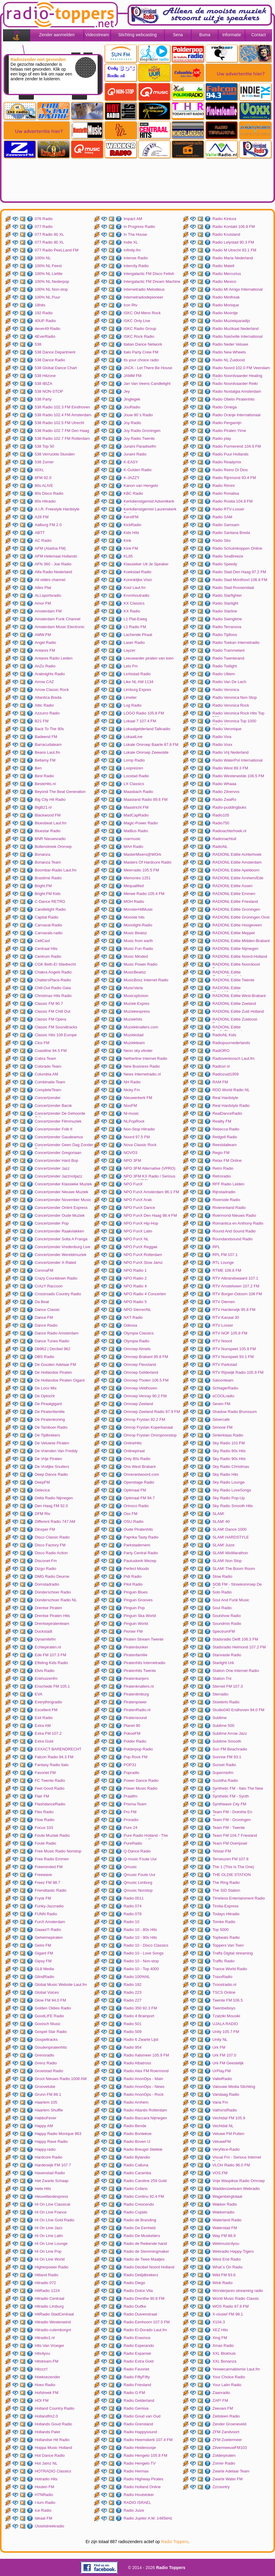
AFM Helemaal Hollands (56, 556)
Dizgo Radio (45, 1568)
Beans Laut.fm (47, 752)
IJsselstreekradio (49, 2526)
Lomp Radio (134, 760)
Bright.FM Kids (47, 893)
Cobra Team (45, 1058)
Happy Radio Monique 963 (58, 2133)
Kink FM (131, 548)
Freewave (43, 1874)
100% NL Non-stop (51, 289)
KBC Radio (133, 493)
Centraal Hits (46, 948)
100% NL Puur (47, 297)
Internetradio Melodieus (144, 289)
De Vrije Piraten (48, 1458)
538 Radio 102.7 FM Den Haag (62, 430)
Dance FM (44, 1317)
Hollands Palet (47, 2432)
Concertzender (47, 1097)
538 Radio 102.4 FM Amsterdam (63, 415)
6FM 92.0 (43, 477)
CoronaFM (44, 1270)
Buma (204, 34)
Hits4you (42, 2353)
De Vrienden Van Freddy (56, 1451)
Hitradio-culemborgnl (53, 2330)
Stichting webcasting (137, 34)
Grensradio (44, 2055)
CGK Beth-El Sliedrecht (55, 964)
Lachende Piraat (138, 634)
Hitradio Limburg (49, 2306)
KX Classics (134, 603)
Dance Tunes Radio (52, 1341)
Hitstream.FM (46, 2361)
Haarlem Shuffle (49, 2110)
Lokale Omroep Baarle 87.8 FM (151, 744)
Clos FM (42, 1042)
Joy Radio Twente (139, 438)
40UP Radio (45, 320)
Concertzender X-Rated (55, 1262)
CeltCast (42, 940)
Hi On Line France (51, 2212)
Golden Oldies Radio (53, 2008)
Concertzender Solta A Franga (61, 1239)
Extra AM (43, 1725)
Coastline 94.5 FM (51, 1050)
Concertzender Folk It (53, 1129)
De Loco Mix (46, 1388)
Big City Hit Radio (50, 799)
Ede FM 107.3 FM (50, 1655)
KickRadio (132, 525)
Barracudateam (48, 744)
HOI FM (42, 2400)
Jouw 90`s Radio (138, 415)
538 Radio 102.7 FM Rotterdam (62, 438)
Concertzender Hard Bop (56, 1160)
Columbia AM (46, 1074)
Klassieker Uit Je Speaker (146, 564)
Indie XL (131, 242)
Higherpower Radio (51, 2267)
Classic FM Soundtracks (56, 1027)
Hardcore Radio (48, 2157)
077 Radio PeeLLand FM (57, 250)
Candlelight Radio (50, 909)
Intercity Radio (136, 266)
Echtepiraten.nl (48, 1647)
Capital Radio (46, 917)
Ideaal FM (43, 2518)
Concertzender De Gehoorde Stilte (60, 1114)
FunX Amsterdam (50, 1921)
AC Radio (43, 540)
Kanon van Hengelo (141, 485)
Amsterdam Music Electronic (60, 627)
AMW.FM (43, 634)
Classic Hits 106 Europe (56, 1035)
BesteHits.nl (45, 783)
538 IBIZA (43, 383)
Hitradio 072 (45, 2282)
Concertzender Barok (53, 1105)
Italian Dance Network (143, 344)
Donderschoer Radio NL (56, 1600)
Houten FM (44, 2487)
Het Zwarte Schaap (51, 2180)
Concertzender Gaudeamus (59, 1137)
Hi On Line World (50, 2259)
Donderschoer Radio (53, 1592)
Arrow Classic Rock (52, 689)
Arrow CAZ (44, 681)
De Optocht (45, 1396)
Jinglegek (132, 399)
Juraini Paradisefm (140, 446)
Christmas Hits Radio (53, 995)
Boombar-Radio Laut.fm (55, 870)
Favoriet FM (45, 1772)
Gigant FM (44, 1953)
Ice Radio (43, 2510)
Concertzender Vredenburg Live (62, 1247)
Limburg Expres (137, 689)
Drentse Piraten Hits (52, 1615)
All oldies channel (50, 579)
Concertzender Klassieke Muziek (63, 1184)
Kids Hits (131, 532)
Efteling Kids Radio (51, 1662)
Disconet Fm (46, 1560)
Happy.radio (45, 2149)
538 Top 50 (44, 446)
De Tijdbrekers (47, 1435)
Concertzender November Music (63, 1199)
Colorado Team (48, 1066)
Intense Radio (136, 258)
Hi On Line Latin (49, 2235)
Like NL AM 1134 (139, 681)
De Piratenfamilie (50, 1411)
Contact (258, 34)
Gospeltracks (46, 2039)
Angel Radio (45, 642)
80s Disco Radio (49, 493)
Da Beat (42, 1301)
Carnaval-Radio (48, 925)
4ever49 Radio (47, 328)
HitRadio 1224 (47, 2290)
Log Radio (132, 705)
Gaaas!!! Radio (48, 1929)
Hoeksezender (47, 2377)
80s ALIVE (44, 485)
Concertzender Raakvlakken (59, 1231)
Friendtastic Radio (50, 1890)
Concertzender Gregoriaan (58, 1152)
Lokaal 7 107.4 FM (140, 721)
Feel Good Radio (49, 1788)
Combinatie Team (50, 1082)
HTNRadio (44, 2494)
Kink (127, 540)
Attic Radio (44, 705)
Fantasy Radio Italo (52, 1765)
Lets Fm (131, 666)
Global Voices (47, 1992)
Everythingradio (48, 1702)
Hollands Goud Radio (53, 2424)
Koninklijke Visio (138, 579)
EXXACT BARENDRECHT (58, 1749)
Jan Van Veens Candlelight (147, 383)
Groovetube (45, 2086)
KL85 (128, 556)
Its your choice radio (141, 360)
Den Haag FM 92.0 (51, 1506)
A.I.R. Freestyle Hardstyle (57, 509)
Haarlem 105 (46, 2102)
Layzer (129, 650)
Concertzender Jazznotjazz (58, 1176)
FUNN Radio (46, 1914)
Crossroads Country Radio (58, 1294)
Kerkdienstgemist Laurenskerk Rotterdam (150, 510)
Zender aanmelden (57, 34)
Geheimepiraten (49, 1937)
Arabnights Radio (50, 674)
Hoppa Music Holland (53, 2447)
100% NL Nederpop (52, 281)
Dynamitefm (45, 1639)
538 (38, 344)
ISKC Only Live (137, 320)
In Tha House (135, 234)
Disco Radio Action (51, 1553)
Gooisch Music (47, 2023)
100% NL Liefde (49, 273)
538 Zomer (44, 462)
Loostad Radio (136, 776)
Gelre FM (43, 1945)
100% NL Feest (48, 266)
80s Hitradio (45, 501)
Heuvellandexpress (51, 2196)
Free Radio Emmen (52, 1859)
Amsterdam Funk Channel (57, 619)
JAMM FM (132, 375)
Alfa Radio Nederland (53, 572)
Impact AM (133, 218)
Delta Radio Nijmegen (54, 1498)
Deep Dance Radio (51, 1474)
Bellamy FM (45, 760)
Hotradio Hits (46, 2479)
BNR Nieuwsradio (50, 838)
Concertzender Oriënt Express (61, 1207)
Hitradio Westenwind (53, 2322)
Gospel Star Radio (51, 2031)
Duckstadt (43, 1631)
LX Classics (134, 783)
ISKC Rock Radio (139, 336)
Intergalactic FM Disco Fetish (149, 273)
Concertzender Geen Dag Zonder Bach (64, 1146)
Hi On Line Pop (48, 2251)
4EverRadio (45, 336)
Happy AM (44, 2126)
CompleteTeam (48, 1090)
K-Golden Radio (138, 470)
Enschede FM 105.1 (52, 1686)
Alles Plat (43, 587)
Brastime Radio (48, 878)
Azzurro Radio (47, 713)
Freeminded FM (49, 1867)
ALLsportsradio (48, 595)
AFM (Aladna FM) (50, 548)
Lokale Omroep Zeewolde (146, 752)
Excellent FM (46, 1710)
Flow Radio (44, 1819)
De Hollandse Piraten (53, 1372)
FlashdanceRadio (50, 1804)
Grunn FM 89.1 (48, 2094)
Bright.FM (43, 886)
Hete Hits (43, 2188)
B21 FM (42, 721)
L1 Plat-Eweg (135, 619)
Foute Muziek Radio (52, 1835)
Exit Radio (44, 1717)
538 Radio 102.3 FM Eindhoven (62, 407)
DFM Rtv (42, 1513)
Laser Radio (134, 642)
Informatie (231, 34)
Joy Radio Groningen (142, 430)
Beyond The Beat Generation (60, 791)
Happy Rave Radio (51, 2141)
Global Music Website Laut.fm (61, 1984)
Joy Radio (132, 422)
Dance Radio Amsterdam (57, 1333)
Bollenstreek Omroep (53, 846)
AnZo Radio (45, 666)
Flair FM (42, 1796)
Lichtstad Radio (137, 674)
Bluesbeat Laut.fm (50, 823)
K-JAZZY (132, 477)
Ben (38, 768)
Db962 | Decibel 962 (52, 1349)
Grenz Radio (46, 2063)
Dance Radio (46, 1325)
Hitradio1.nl (45, 2337)
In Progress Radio (139, 226)
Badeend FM (46, 736)
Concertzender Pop (52, 1223)
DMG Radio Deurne (52, 1576)
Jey (127, 391)
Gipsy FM (43, 1961)
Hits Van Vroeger (49, 2345)
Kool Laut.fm (135, 587)
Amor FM (43, 603)
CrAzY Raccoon (49, 1286)
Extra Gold (44, 1741)
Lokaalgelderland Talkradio (147, 729)
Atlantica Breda (48, 697)
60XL (39, 470)
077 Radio (44, 226)
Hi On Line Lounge (51, 2243)
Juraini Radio (135, 454)
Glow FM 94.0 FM (50, 2000)
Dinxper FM (45, 1529)
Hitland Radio (46, 2275)
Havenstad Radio (50, 2173)
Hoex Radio (45, 2385)
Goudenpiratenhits (51, 2047)
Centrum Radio (48, 956)
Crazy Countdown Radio (56, 1278)
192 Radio (44, 313)
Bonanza (42, 854)
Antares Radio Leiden (54, 658)
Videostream (97, 34)
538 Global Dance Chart (56, 368)
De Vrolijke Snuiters (52, 1466)
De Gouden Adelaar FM (55, 1364)
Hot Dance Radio (50, 2455)
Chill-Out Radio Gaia (53, 988)
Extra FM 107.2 (48, 1733)
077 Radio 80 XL (49, 242)
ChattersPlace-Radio (53, 980)
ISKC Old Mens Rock (142, 313)
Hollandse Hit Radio (52, 2439)
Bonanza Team (48, 862)
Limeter (130, 697)
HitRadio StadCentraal (54, 2314)
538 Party (43, 399)
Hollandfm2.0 (46, 2416)
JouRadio (132, 407)
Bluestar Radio (47, 831)
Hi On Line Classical (52, 2204)
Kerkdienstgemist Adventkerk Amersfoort (149, 502)
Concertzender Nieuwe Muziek (61, 1192)
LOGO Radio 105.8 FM (144, 713)
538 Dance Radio (50, 360)
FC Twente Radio (50, 1780)
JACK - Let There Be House (148, 368)
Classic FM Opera (50, 1019)
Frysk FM (43, 1898)
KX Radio (132, 611)
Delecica (42, 1490)
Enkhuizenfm (46, 1678)
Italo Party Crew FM (141, 352)
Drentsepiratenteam (52, 1623)
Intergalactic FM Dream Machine (152, 281)
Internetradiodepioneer (143, 297)
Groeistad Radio (49, 2071)
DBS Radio (44, 1356)
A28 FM (42, 517)
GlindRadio (44, 1976)
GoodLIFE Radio (49, 2016)
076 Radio (44, 218)
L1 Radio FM (135, 627)
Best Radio (44, 776)
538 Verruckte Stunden (55, 454)
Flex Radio (44, 1812)
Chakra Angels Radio (53, 972)
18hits (40, 305)
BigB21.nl (43, 807)
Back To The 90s (49, 729)
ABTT (40, 532)
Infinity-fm (132, 250)
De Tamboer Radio (51, 1427)
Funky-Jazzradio (49, 1906)
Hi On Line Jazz (49, 2228)
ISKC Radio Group (140, 328)
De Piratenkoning (50, 1419)
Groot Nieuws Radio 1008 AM (60, 2078)
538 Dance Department (55, 352)
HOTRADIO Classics (53, 2471)
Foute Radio (45, 1843)
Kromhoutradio (136, 595)
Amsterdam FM (48, 611)
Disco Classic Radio (52, 1537)
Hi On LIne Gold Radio (54, 2220)
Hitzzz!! (41, 2369)
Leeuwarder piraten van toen (149, 658)
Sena (178, 34)
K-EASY (131, 462)
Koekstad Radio (137, 572)
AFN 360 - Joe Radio (53, 564)
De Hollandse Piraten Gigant (60, 1380)
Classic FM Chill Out (52, 1011)
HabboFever (46, 2118)
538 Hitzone (45, 375)
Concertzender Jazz (52, 1168)
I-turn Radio (45, 2502)
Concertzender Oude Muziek (60, 1215)
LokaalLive (133, 736)
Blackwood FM (47, 815)
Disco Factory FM (50, 1545)
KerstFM (131, 517)
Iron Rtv (131, 305)
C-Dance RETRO (50, 901)
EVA (38, 1694)
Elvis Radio (44, 1670)
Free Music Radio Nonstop (58, 1851)
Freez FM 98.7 (47, 1882)
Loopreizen (133, 768)
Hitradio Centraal (49, 2298)
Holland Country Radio (54, 2408)
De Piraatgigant (48, 1403)
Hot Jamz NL (46, 2463)
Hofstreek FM (46, 2392)
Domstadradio (47, 1584)
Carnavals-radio (49, 933)
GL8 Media (44, 1969)
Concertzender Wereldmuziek (60, 1254)
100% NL (43, 258)
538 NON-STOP (49, 391)
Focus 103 (44, 1827)
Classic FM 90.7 (49, 1003)
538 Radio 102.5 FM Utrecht (59, 422)
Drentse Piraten (48, 1608)
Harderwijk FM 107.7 (53, 2165)
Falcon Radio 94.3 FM (54, 1757)
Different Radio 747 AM (55, 1521)
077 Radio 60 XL (49, 234)
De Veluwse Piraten (52, 1443)
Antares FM (45, 650)
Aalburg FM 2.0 (48, 525)
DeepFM (42, 1482)
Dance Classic (47, 1309)
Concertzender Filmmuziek (58, 1121)
